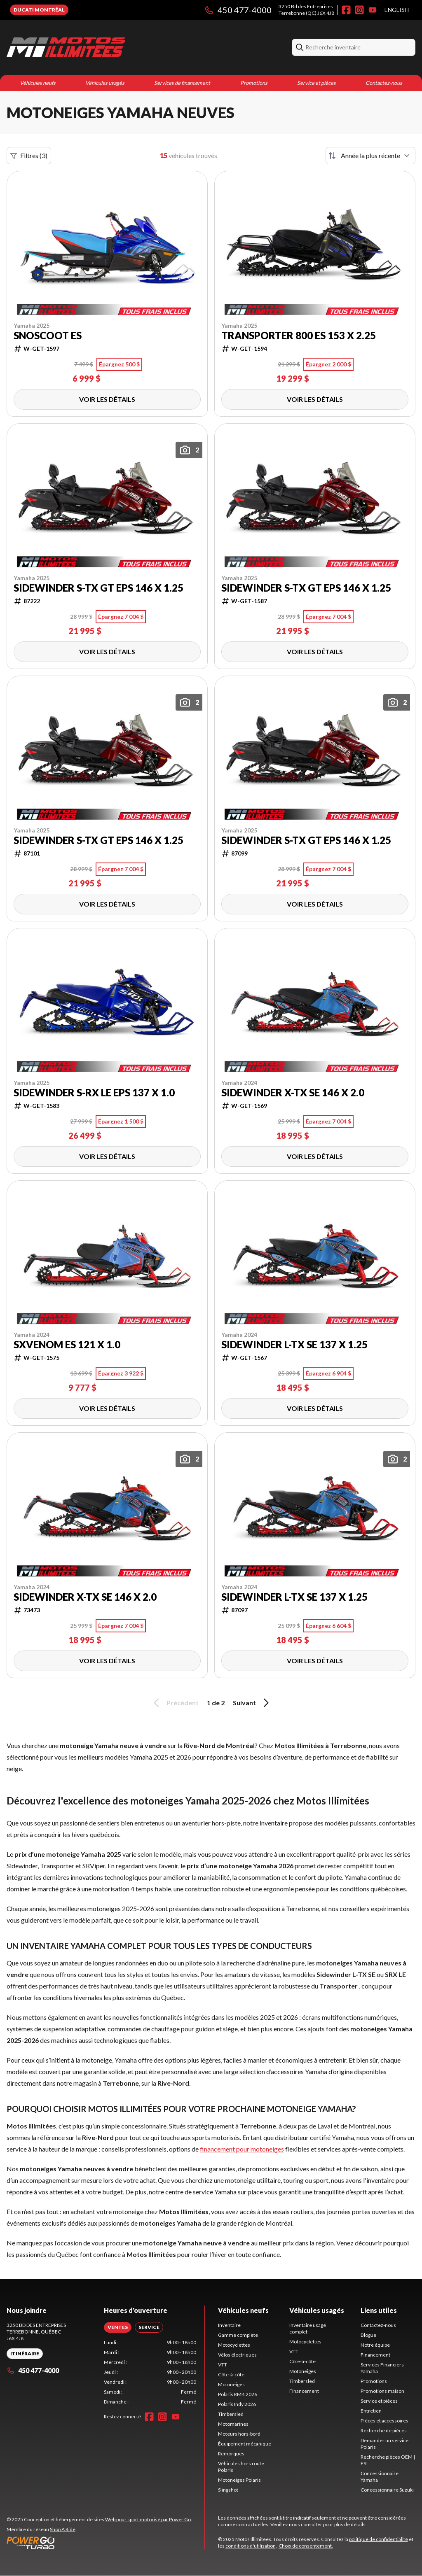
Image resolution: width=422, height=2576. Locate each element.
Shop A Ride (62, 2529)
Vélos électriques (237, 2355)
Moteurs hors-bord (239, 2434)
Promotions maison (382, 2391)
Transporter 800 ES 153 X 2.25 (298, 335)
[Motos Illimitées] (66, 47)
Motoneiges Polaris (239, 2480)
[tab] (117, 2327)
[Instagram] (359, 10)
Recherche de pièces (384, 2430)
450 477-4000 (238, 10)
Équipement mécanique (244, 2444)
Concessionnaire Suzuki (387, 2490)
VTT (222, 2365)
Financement (304, 2391)
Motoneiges (231, 2384)
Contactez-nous (384, 82)
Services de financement (182, 82)
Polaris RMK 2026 (237, 2394)
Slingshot (228, 2490)
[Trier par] (370, 155)
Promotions (253, 82)
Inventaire (229, 2325)
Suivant (252, 1703)
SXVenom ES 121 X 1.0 (67, 1344)
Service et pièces (316, 82)
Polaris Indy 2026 (237, 2404)
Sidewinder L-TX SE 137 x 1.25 (294, 1344)
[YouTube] (372, 10)
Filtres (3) (28, 156)
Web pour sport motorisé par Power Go (148, 2519)
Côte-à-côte (231, 2374)
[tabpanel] (150, 2372)
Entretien (371, 2411)
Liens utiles (379, 2310)
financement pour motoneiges (242, 2149)
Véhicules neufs (38, 82)
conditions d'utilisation (250, 2546)
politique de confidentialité (378, 2539)
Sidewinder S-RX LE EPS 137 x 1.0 (94, 1092)
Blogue (368, 2335)
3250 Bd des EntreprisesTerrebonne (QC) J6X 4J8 (306, 9)
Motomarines (233, 2424)
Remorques (231, 2453)
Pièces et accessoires (384, 2420)
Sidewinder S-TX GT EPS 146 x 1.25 (98, 588)
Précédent (175, 1703)
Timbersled (231, 2414)
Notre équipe (375, 2345)
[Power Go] (99, 2542)
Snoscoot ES (48, 335)
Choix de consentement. (306, 2546)
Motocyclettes (234, 2345)
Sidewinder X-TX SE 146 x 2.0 (292, 1092)
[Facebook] (346, 10)
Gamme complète (238, 2335)
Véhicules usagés (104, 82)
